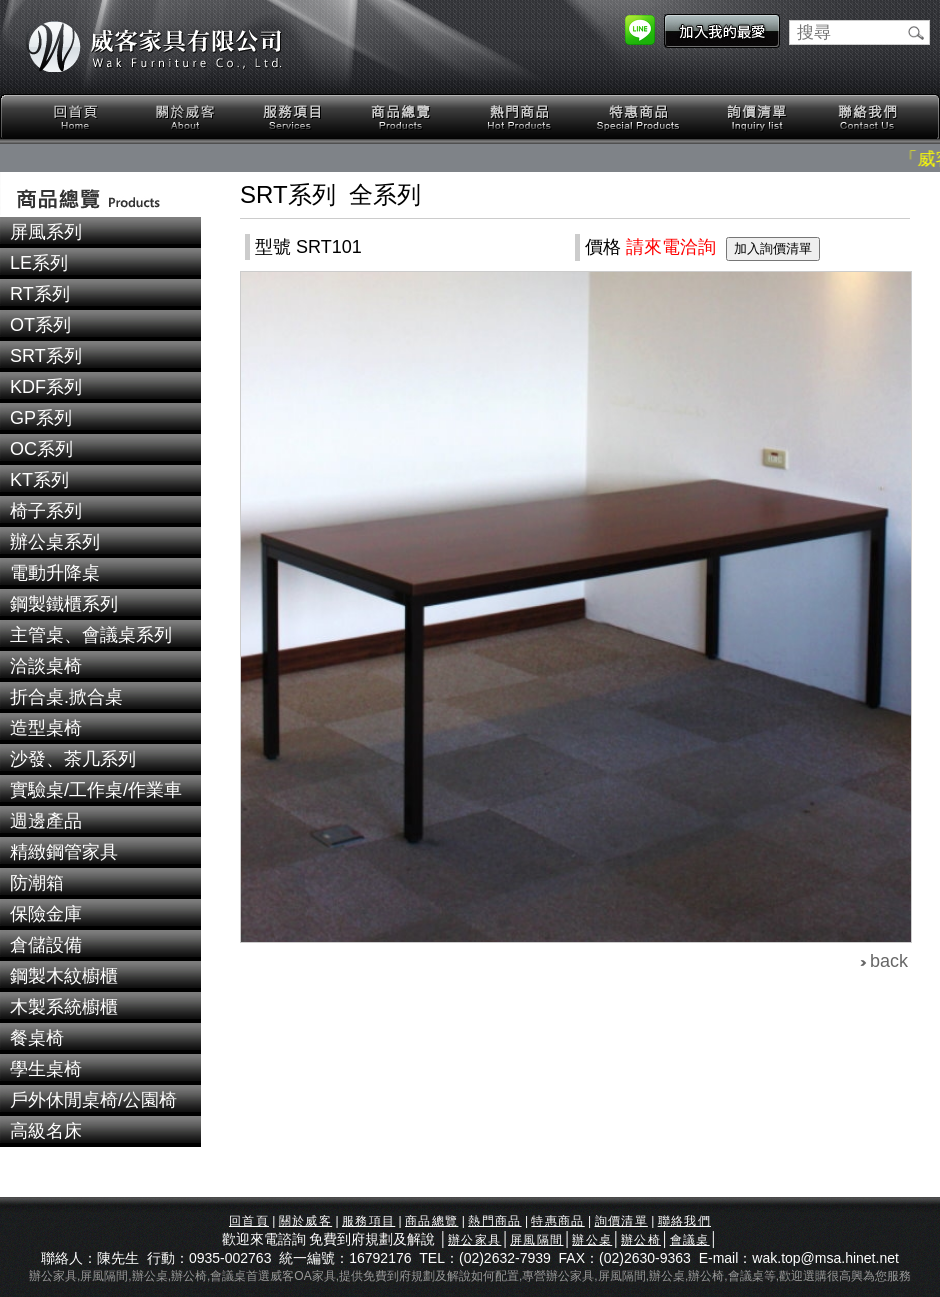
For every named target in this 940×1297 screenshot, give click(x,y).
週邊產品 (46, 821)
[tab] (100, 232)
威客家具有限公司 (155, 47)
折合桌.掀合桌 (66, 697)
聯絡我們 (867, 117)
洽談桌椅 (46, 666)
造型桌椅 (46, 728)
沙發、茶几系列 (73, 759)
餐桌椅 (37, 1038)
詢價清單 (758, 117)
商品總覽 (403, 117)
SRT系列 (46, 356)
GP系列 (41, 418)
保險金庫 (46, 914)
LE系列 (39, 263)
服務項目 (294, 117)
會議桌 (690, 1240)
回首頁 (76, 117)
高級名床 (46, 1131)
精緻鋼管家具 (64, 852)
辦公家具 (474, 1240)
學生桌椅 (46, 1069)
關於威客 (185, 117)
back (889, 961)
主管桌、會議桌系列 (91, 635)
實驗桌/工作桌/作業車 (96, 790)
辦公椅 (641, 1240)
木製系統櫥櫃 (64, 1007)
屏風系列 (46, 232)
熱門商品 (520, 117)
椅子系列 (46, 511)
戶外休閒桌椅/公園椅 (93, 1100)
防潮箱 (37, 883)
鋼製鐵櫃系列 (64, 604)
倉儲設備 (46, 945)
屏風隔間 (536, 1240)
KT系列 (39, 480)
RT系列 (40, 294)
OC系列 (41, 449)
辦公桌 (592, 1240)
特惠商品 (639, 117)
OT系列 (40, 325)
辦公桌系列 (55, 542)
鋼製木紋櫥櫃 (64, 976)
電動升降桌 (55, 573)
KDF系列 (46, 387)
